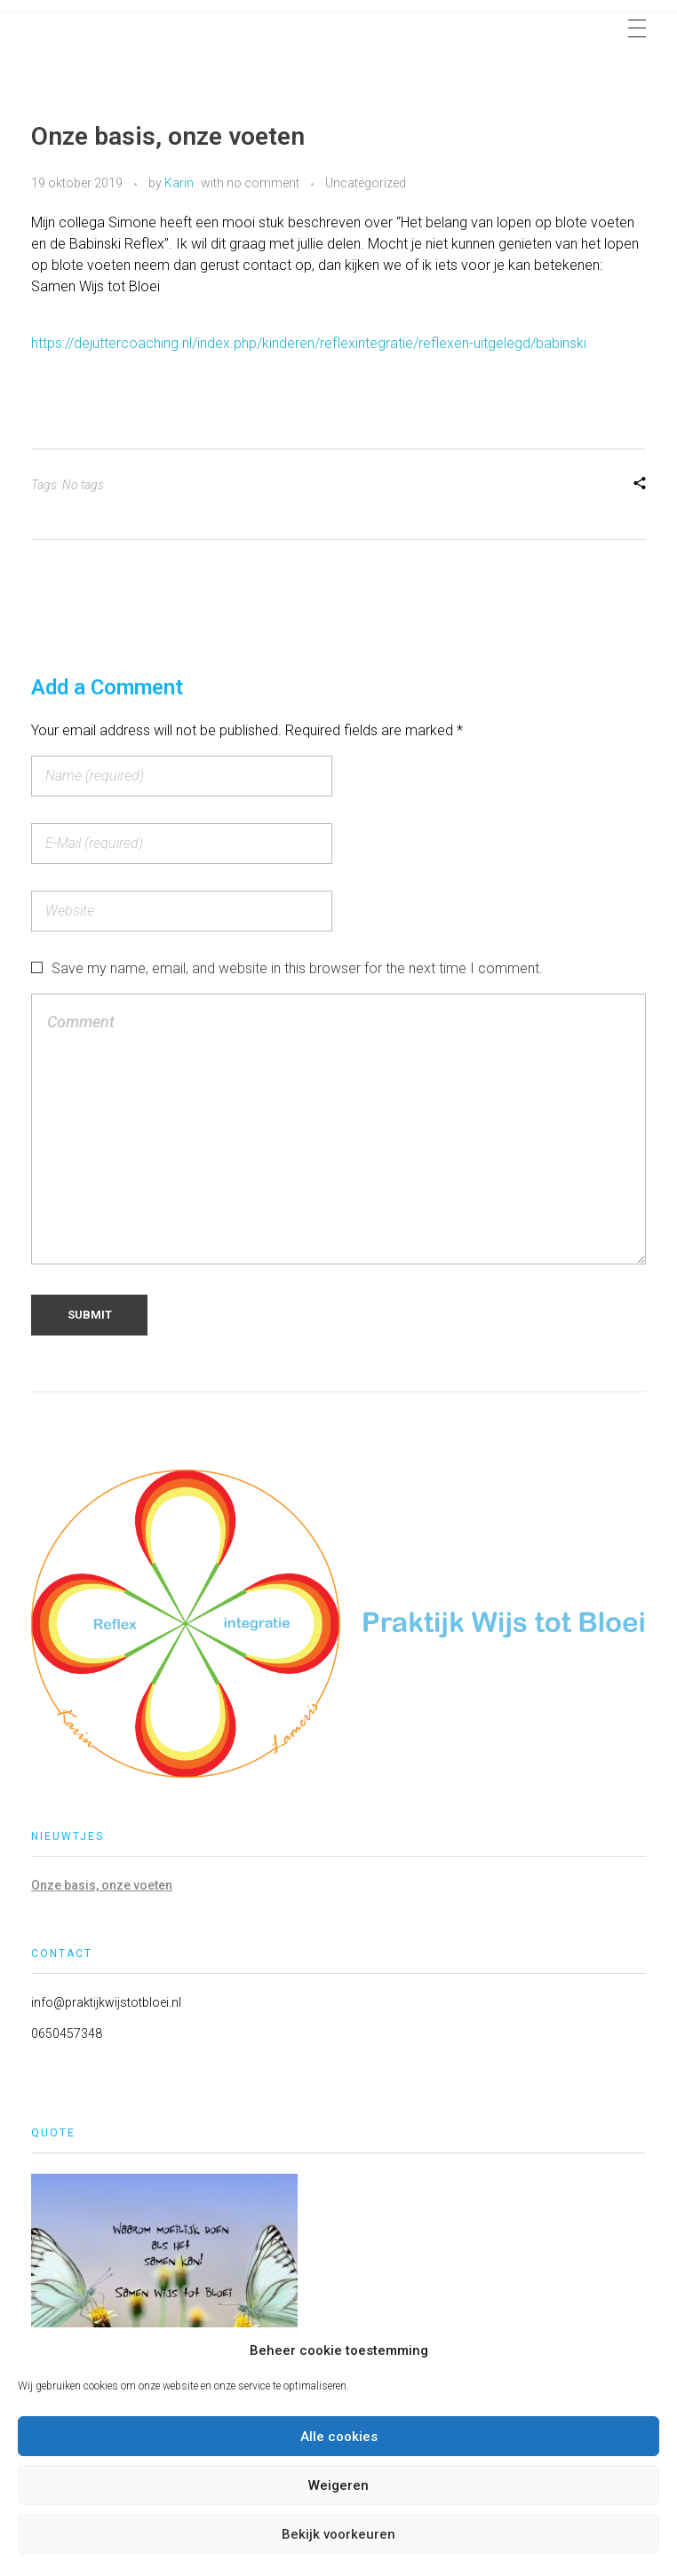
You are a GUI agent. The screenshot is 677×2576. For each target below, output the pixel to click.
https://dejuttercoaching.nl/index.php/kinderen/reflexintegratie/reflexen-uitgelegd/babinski (308, 343)
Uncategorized (365, 183)
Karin (179, 183)
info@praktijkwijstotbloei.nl (106, 2002)
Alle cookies (339, 2437)
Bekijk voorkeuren (338, 2534)
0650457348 (66, 2033)
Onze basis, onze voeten (101, 1885)
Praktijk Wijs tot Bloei (137, 24)
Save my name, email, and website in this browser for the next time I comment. (297, 968)
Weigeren (338, 2485)
